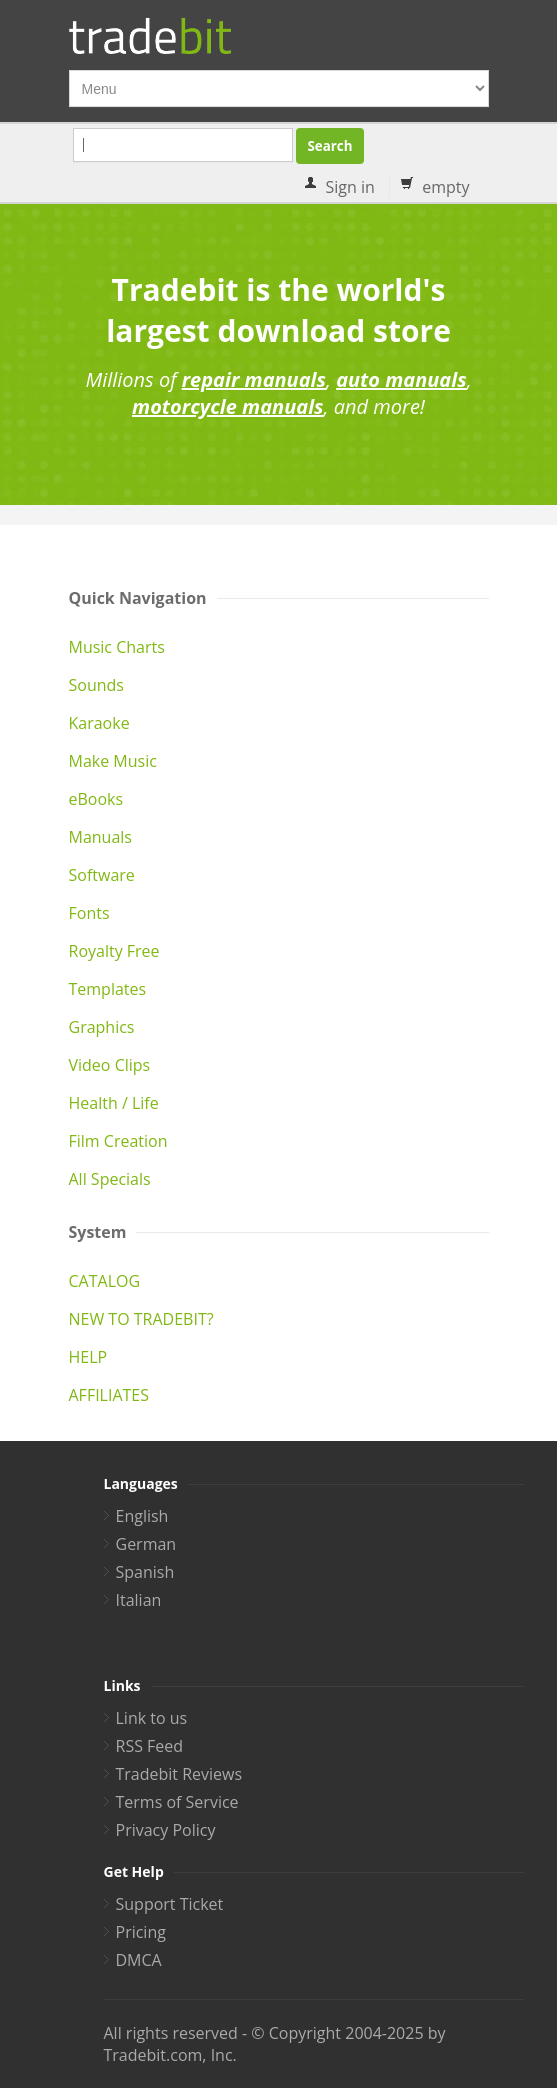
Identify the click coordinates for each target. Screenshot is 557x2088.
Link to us (152, 1718)
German (146, 1544)
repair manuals (254, 379)
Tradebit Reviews (179, 1774)
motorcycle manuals (228, 406)
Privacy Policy (166, 1830)
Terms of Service (177, 1802)
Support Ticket (170, 1904)
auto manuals (401, 379)
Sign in (350, 187)
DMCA (139, 1960)
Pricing (141, 1932)
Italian (139, 1600)
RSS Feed (150, 1746)
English (142, 1516)
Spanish (145, 1572)
